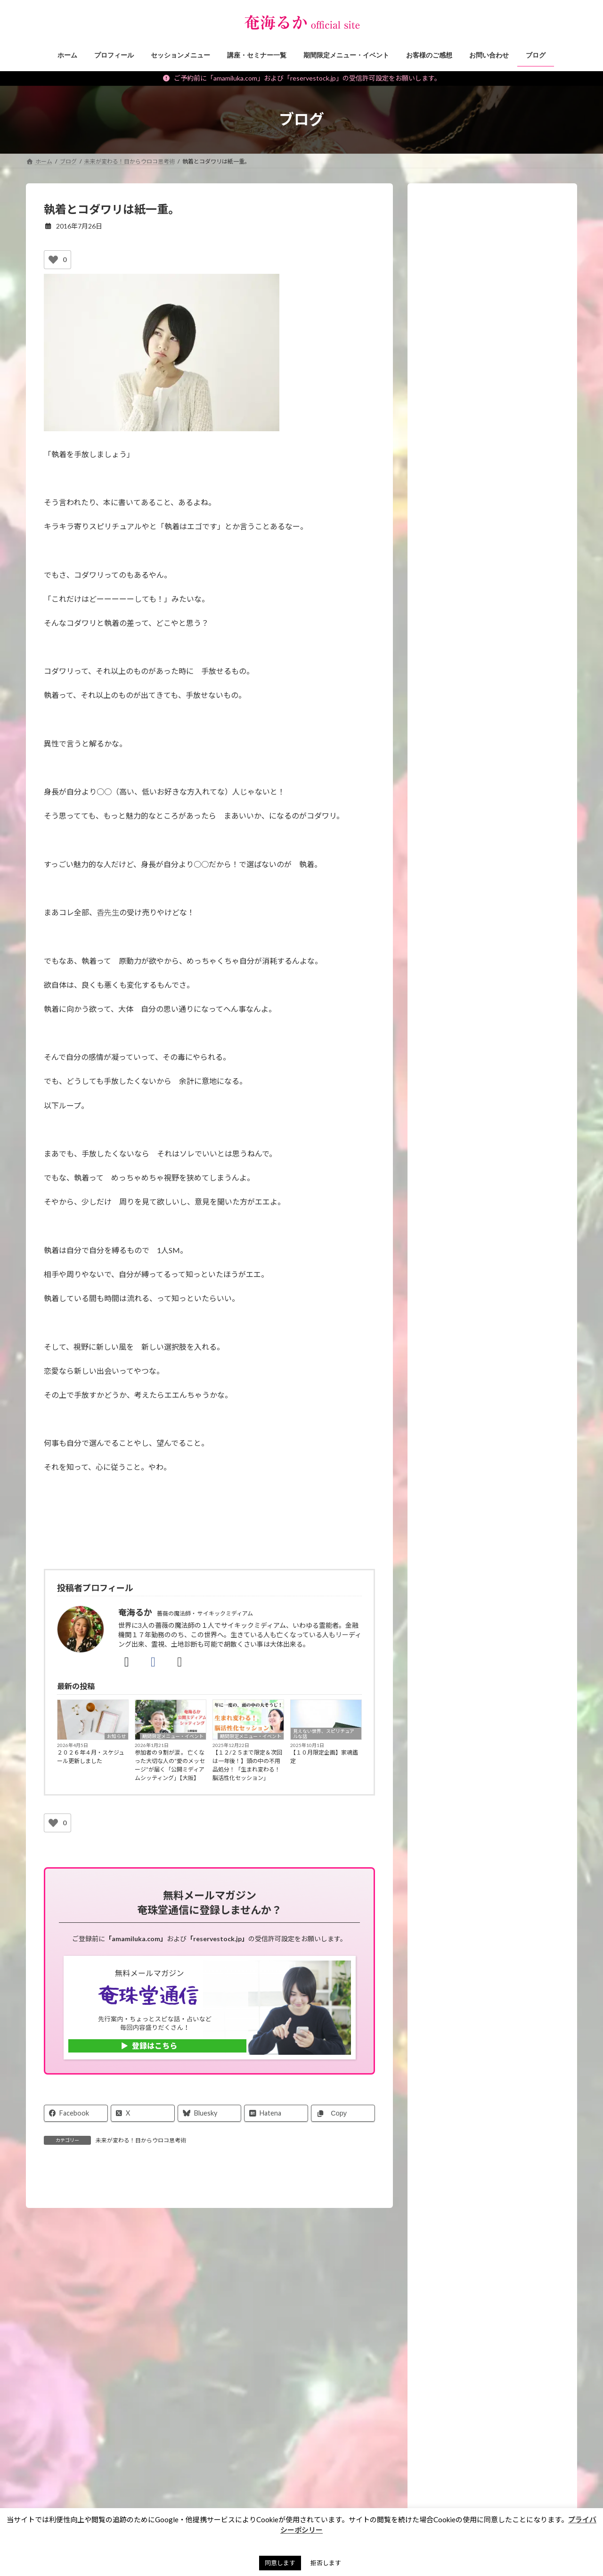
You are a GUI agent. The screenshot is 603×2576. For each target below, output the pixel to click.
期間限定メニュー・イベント (173, 1736)
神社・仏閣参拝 (452, 1352)
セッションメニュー (459, 1139)
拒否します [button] (325, 2563)
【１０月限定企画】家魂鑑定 (324, 1756)
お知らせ (116, 1736)
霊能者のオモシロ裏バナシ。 (472, 1371)
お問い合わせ (52, 2490)
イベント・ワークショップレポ (475, 1196)
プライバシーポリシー (288, 2490)
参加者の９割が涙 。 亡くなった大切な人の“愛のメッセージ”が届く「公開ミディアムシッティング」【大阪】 (170, 1765)
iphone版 (452, 1907)
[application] (492, 561)
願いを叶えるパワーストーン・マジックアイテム (494, 1220)
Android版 (500, 1907)
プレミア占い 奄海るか (472, 1978)
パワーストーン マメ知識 (468, 1333)
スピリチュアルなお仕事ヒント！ (478, 1314)
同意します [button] (280, 2563)
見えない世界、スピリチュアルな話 (323, 1733)
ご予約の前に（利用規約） (121, 2490)
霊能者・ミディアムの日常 (468, 1410)
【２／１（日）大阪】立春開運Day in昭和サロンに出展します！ (514, 1047)
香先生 (108, 912)
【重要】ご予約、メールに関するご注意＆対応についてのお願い (514, 771)
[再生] (435, 591)
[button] (492, 2023)
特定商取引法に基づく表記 (207, 2490)
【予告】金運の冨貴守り (504, 932)
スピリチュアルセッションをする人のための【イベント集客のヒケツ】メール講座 (498, 1617)
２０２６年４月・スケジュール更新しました (90, 1756)
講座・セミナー (452, 1158)
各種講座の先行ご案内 (485, 1556)
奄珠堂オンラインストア (418, 2490)
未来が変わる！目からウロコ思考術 (141, 2140)
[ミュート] (534, 591)
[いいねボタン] (53, 260)
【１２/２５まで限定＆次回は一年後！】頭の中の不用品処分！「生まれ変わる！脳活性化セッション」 (247, 1765)
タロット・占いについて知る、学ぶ (482, 1429)
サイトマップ (351, 2490)
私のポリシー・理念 (459, 1390)
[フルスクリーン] (549, 591)
